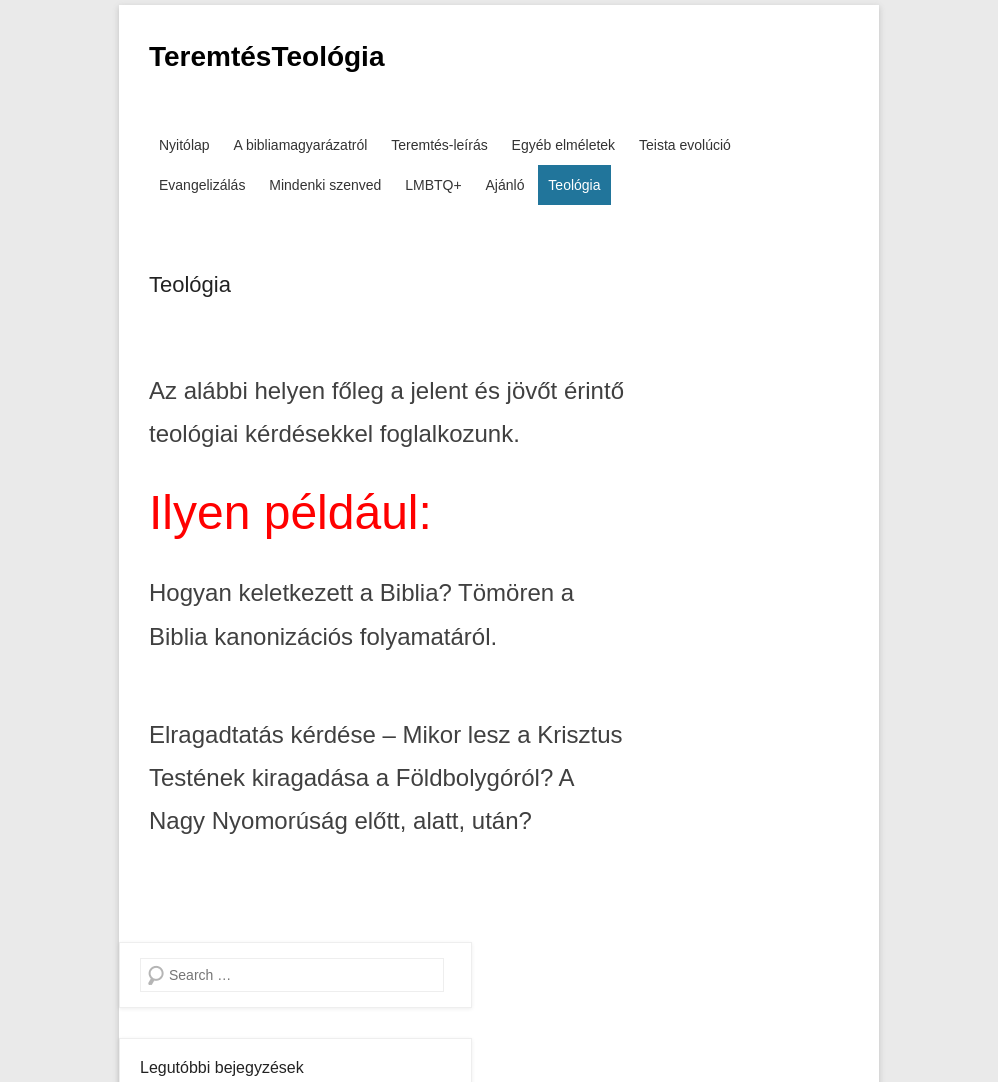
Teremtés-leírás (439, 145)
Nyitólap (184, 145)
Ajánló (505, 185)
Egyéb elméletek (564, 145)
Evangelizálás (202, 185)
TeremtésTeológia (266, 56)
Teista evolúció (685, 145)
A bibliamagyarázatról (300, 145)
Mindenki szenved (325, 185)
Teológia (574, 185)
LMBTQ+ (433, 185)
